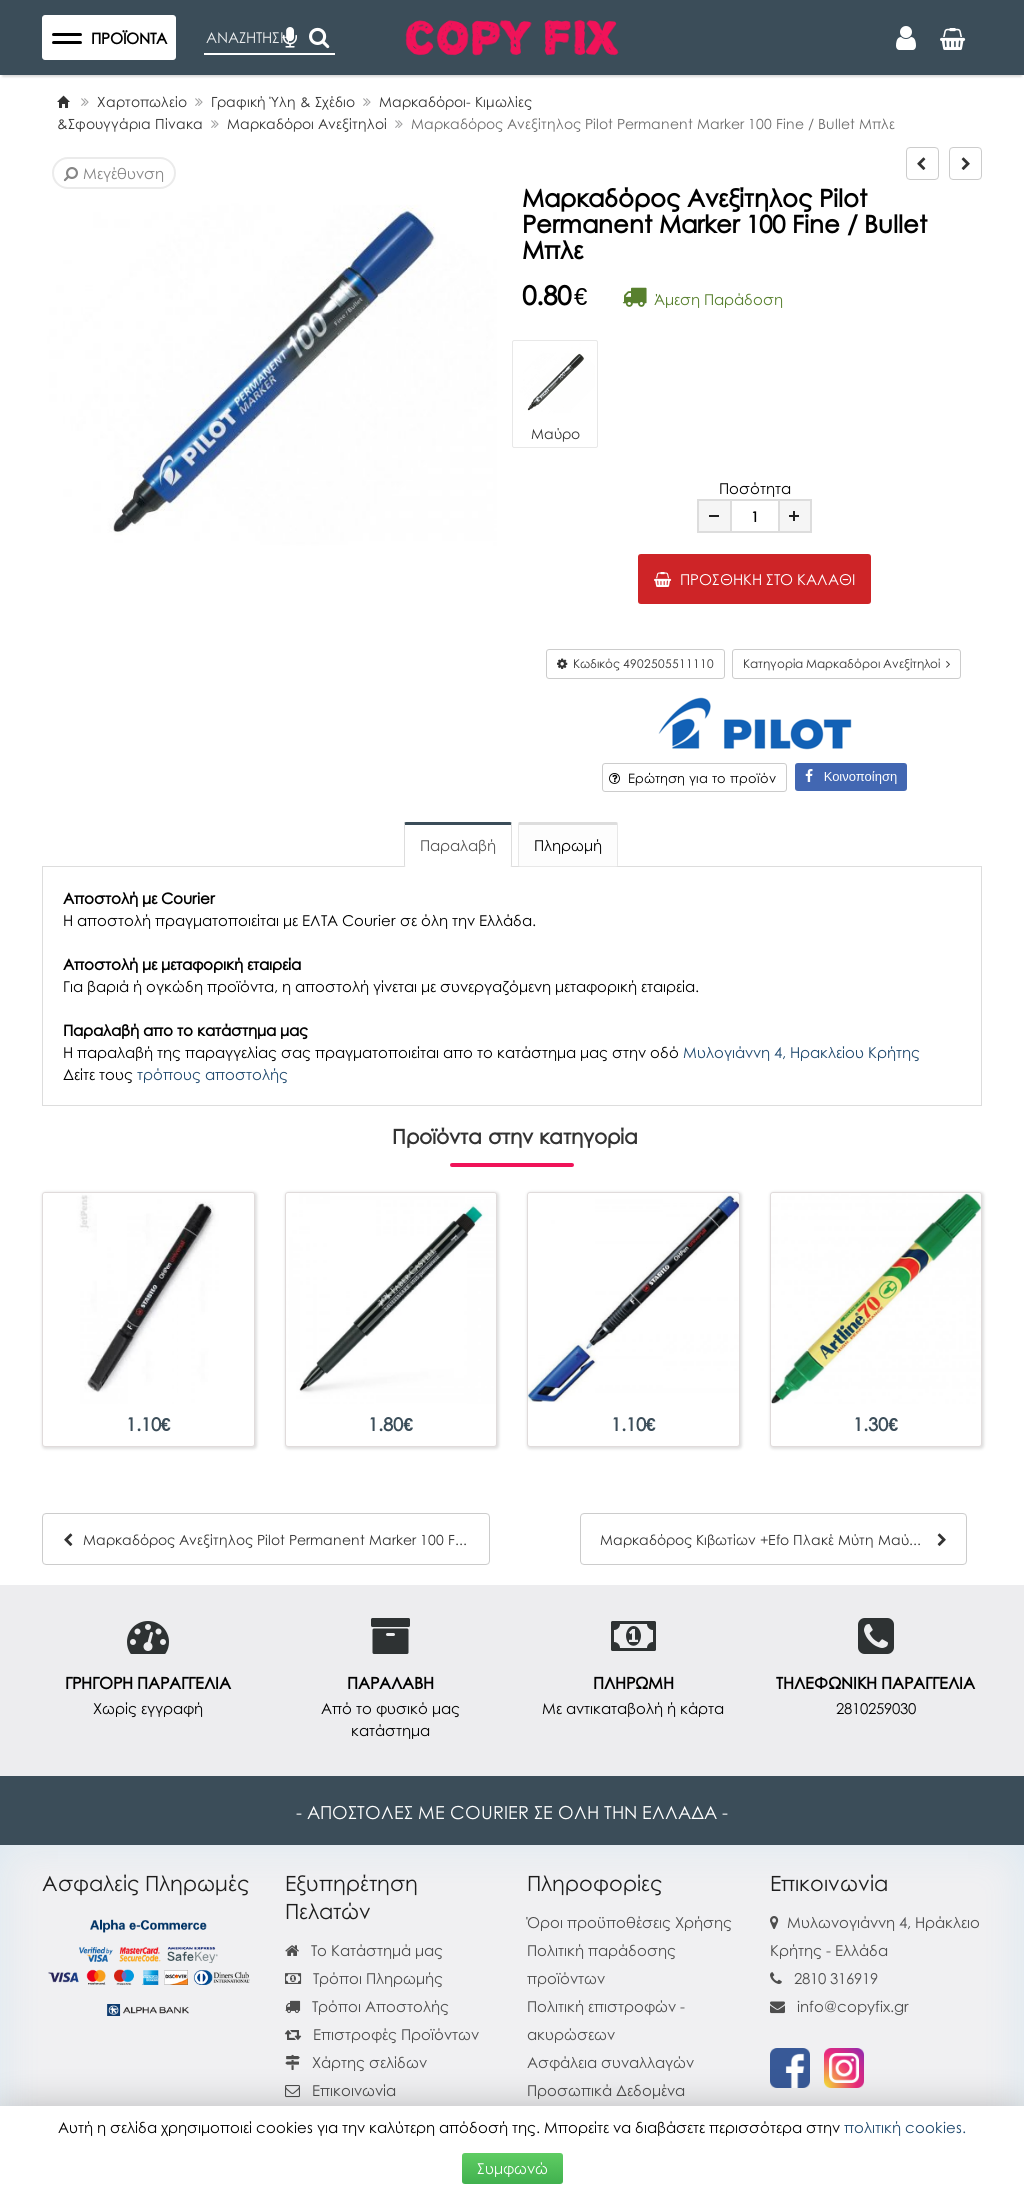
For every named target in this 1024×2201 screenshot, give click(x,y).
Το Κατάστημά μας (364, 1950)
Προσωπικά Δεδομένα (606, 2090)
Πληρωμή (568, 845)
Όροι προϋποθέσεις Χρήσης (629, 1922)
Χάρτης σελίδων (356, 2062)
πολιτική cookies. (905, 2127)
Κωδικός (635, 663)
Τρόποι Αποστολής (367, 2006)
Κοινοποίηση (851, 776)
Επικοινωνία (354, 2090)
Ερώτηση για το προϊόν (692, 778)
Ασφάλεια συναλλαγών (610, 2062)
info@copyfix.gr (839, 2006)
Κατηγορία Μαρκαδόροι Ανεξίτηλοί (846, 663)
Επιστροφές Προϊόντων (382, 2034)
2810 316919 (836, 1978)
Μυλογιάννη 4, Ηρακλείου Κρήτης (801, 1052)
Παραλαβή (458, 845)
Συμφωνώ (512, 2168)
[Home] (63, 101)
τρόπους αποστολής (212, 1074)
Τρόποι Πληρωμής (364, 1978)
